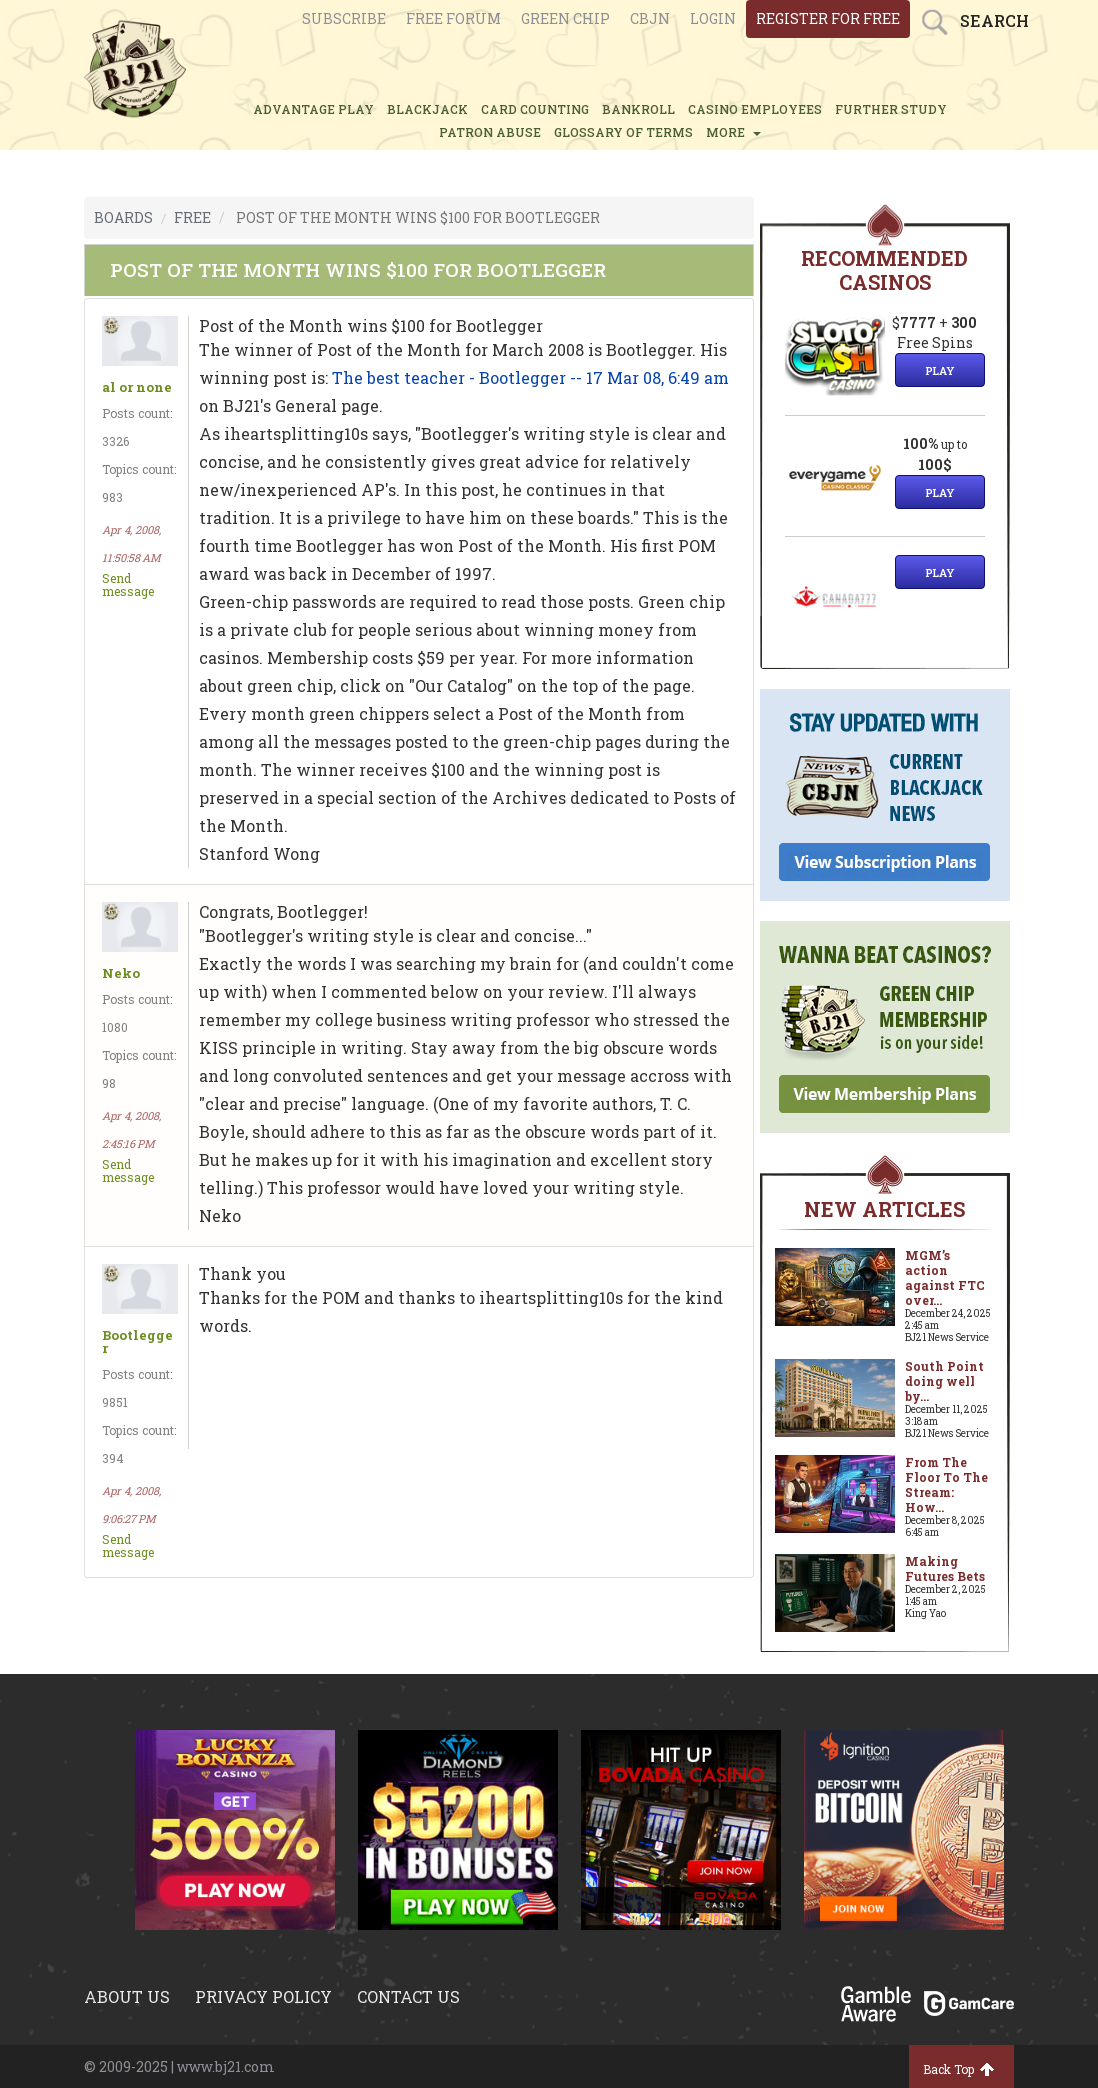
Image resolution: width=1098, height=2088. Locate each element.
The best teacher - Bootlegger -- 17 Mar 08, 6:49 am (530, 377)
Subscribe (344, 18)
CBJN (650, 18)
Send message (128, 584)
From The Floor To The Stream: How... (946, 1484)
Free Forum (453, 18)
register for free (828, 18)
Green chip (565, 18)
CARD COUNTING (535, 109)
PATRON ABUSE (490, 132)
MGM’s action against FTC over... (945, 1277)
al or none (137, 387)
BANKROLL (638, 109)
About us (127, 1996)
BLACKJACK (427, 109)
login (713, 18)
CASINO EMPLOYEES (755, 109)
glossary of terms (623, 132)
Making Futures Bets (945, 1568)
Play (940, 370)
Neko (121, 973)
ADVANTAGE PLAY (313, 109)
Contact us (408, 1996)
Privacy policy (263, 1996)
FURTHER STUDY (891, 109)
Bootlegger (137, 1342)
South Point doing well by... (944, 1381)
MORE (733, 132)
